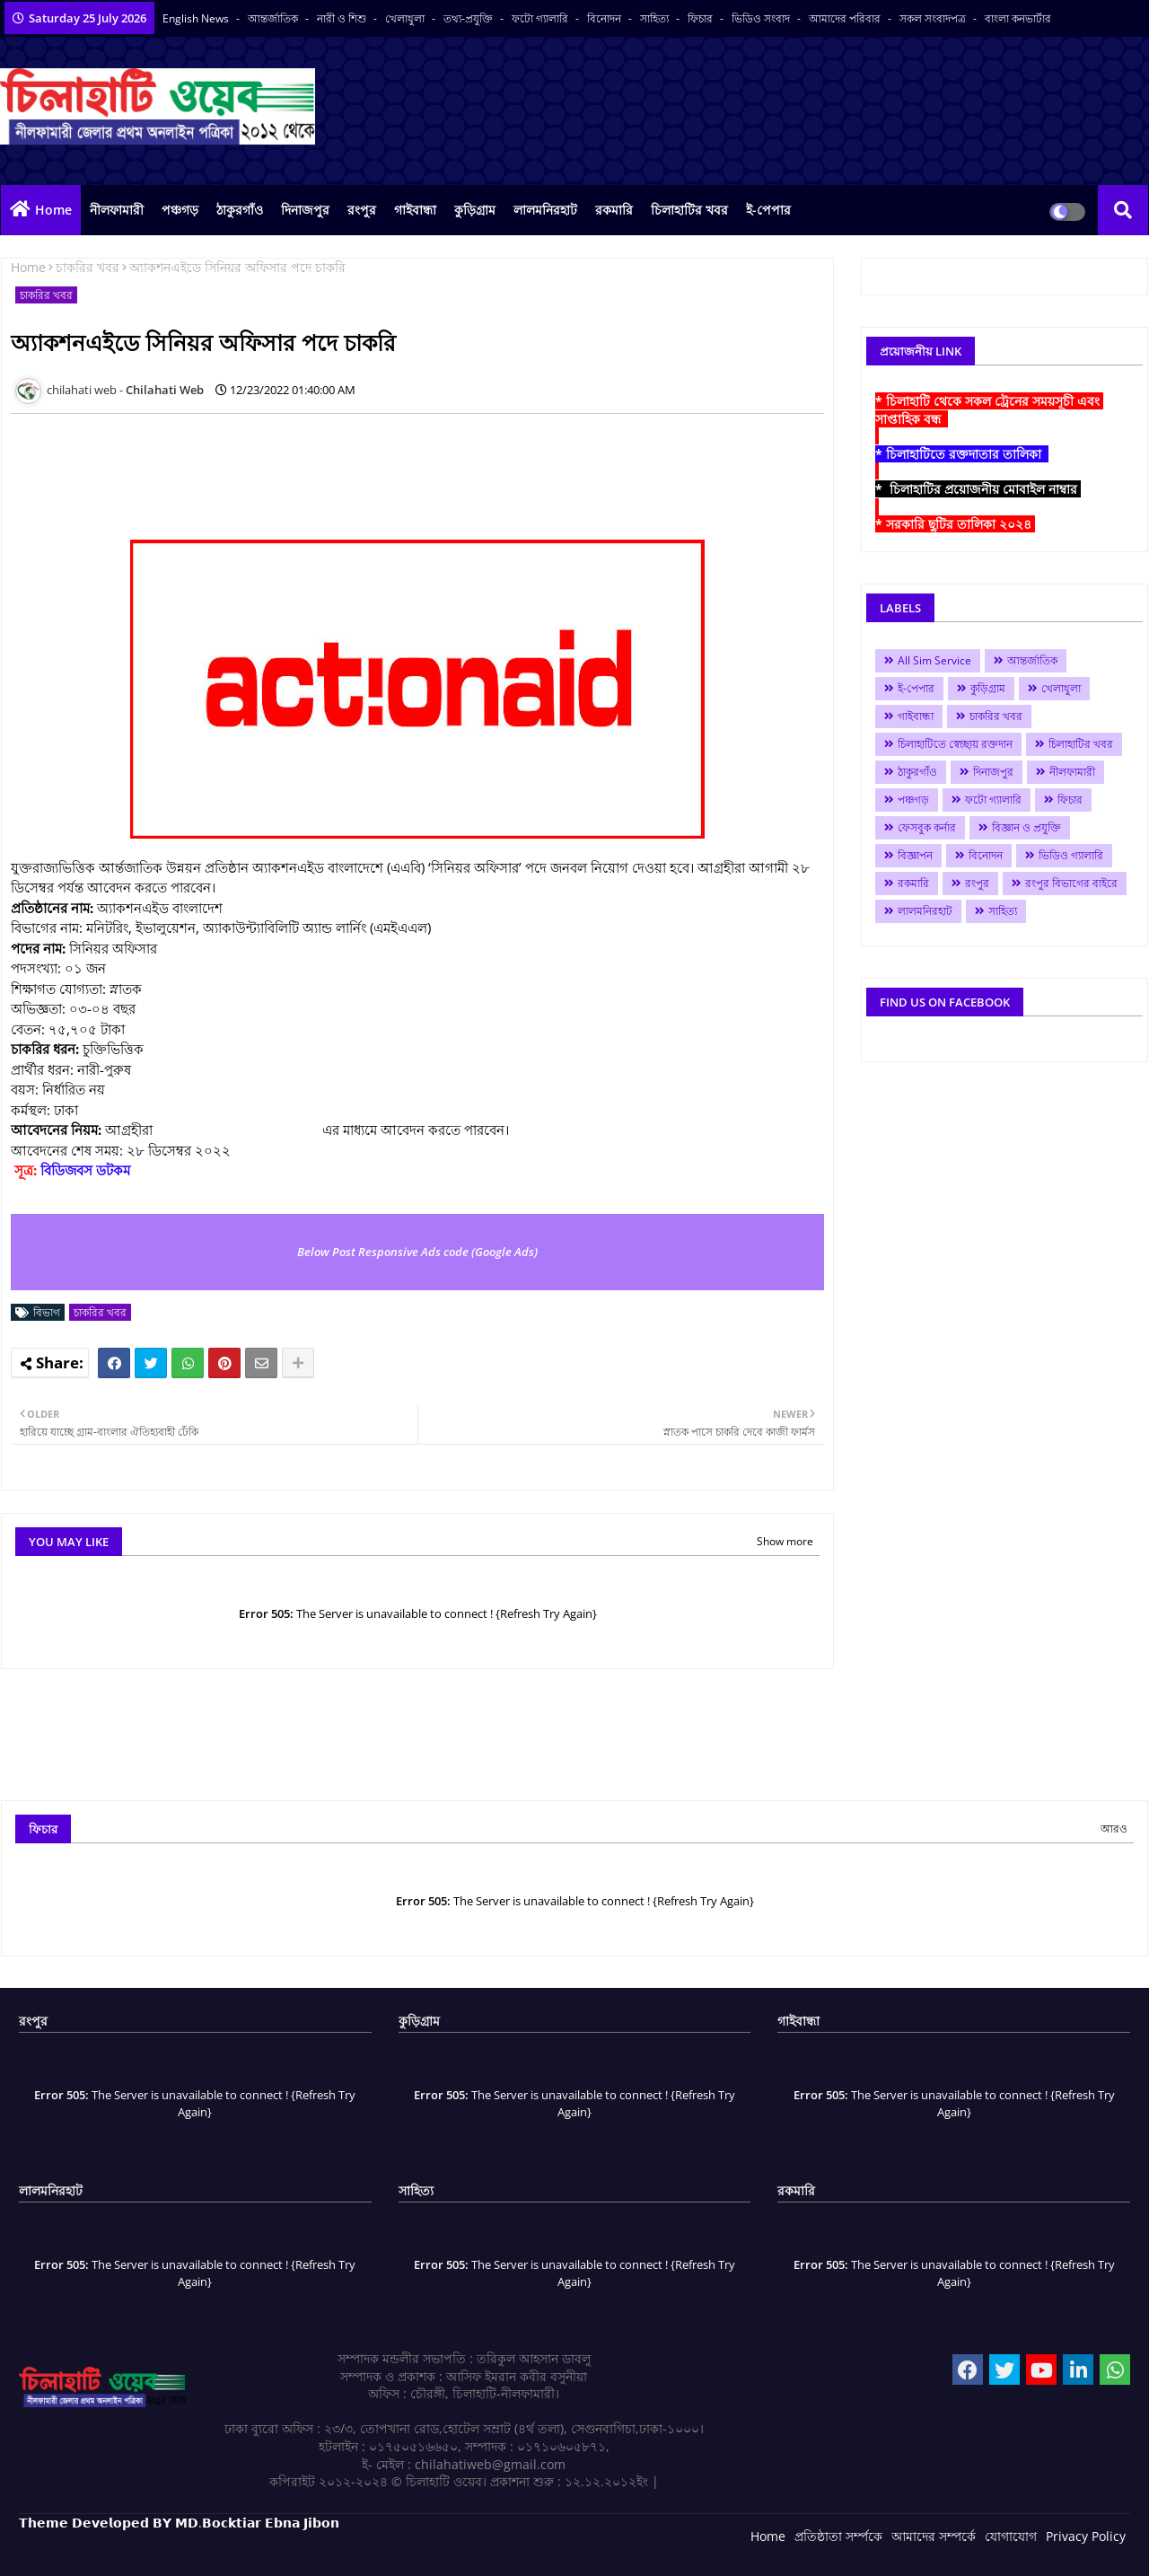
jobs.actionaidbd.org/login (237, 1130)
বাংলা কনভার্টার (1018, 18)
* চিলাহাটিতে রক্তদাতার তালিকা (961, 453)
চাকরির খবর (87, 267)
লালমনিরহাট (545, 209)
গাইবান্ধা (415, 209)
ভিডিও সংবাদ (762, 18)
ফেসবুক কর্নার (927, 827)
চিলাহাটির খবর (689, 209)
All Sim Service (934, 660)
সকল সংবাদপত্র (934, 18)
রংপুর (361, 209)
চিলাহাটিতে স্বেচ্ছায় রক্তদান (955, 744)
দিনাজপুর (305, 209)
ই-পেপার (768, 209)
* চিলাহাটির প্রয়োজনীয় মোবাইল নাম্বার (978, 488)
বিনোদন (605, 18)
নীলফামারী (117, 209)
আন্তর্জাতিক (274, 18)
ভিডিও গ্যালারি (1071, 855)
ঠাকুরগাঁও (239, 209)
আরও (1114, 1828)
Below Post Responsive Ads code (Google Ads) (417, 1252)
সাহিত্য (655, 18)
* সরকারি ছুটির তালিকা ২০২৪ (955, 523)
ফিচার (701, 18)
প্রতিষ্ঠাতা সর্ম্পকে (838, 2536)
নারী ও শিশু (343, 18)
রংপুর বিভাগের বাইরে (1071, 883)
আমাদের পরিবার (846, 18)
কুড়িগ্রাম (475, 209)
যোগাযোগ (1011, 2536)
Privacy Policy (1086, 2536)
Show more (785, 1541)
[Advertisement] (337, 467)
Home (53, 209)
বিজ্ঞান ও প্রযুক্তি (1026, 827)
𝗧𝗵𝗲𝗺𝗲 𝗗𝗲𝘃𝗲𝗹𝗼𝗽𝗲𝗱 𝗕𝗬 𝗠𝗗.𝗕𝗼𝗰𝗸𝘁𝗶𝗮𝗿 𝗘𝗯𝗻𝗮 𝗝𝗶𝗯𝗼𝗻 (179, 2522)
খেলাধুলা (406, 18)
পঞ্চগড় (180, 209)
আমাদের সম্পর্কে (933, 2536)
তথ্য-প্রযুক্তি (469, 18)
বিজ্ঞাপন (915, 855)
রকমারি (614, 209)
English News (197, 18)
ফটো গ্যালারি (541, 18)
